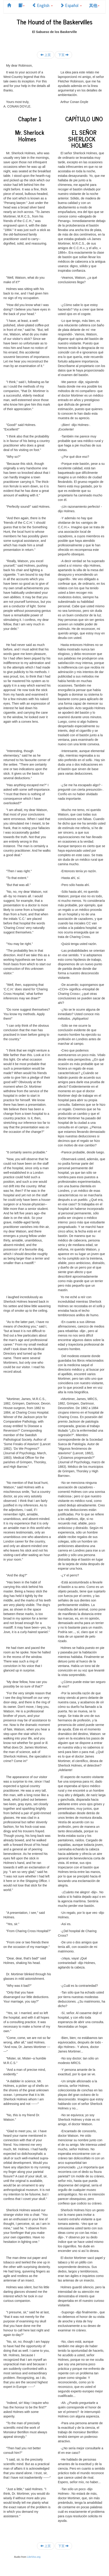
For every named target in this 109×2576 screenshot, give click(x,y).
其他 (94, 5)
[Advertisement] (54, 39)
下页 (63, 55)
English (42, 5)
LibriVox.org (33, 2556)
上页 (45, 55)
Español (71, 5)
